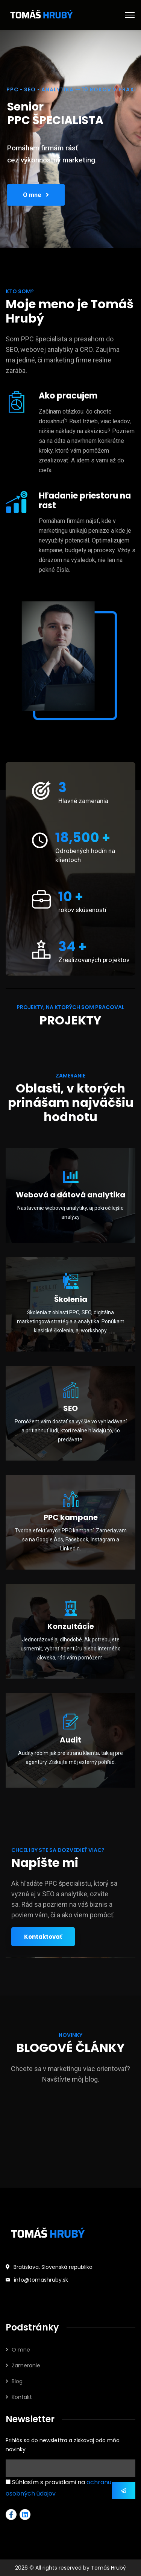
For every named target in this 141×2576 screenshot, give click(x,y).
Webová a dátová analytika (70, 1195)
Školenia (70, 1299)
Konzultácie (70, 1626)
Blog (17, 2381)
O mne (36, 196)
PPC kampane (71, 1517)
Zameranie (26, 2365)
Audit (70, 1740)
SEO (70, 1408)
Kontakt (22, 2397)
